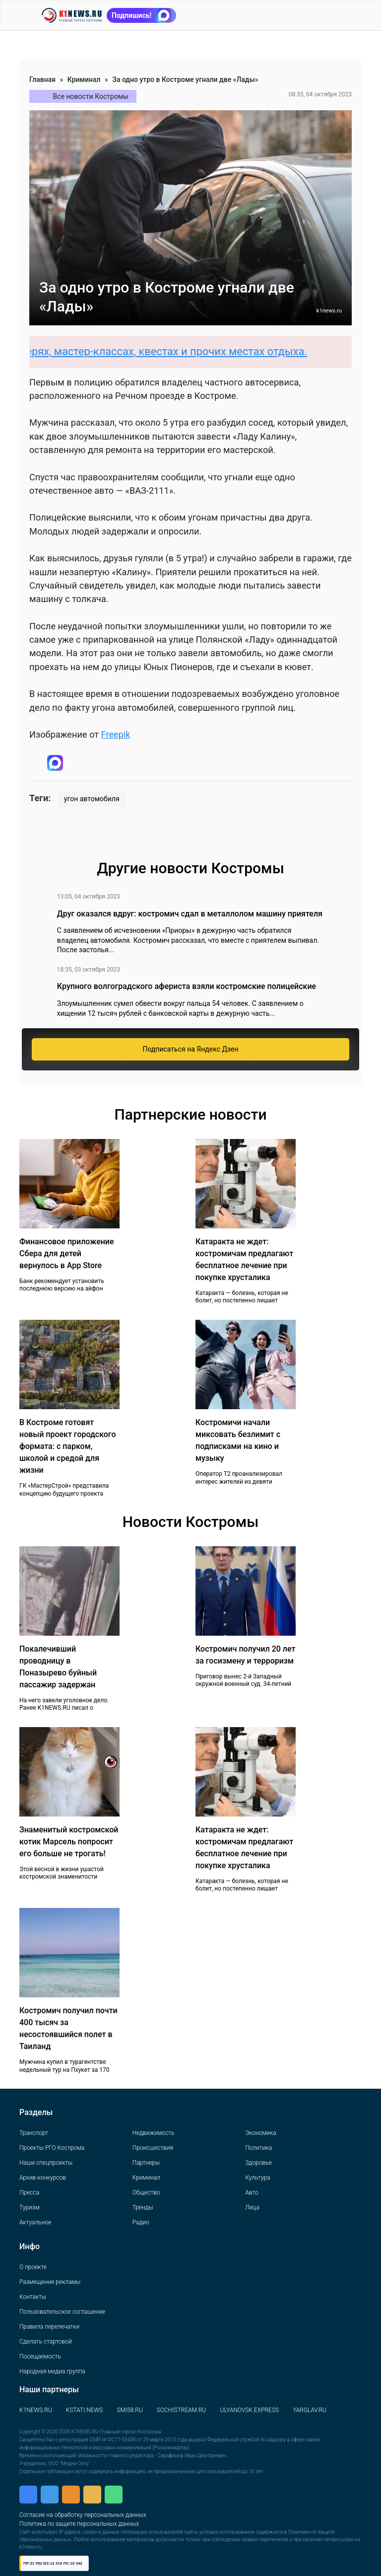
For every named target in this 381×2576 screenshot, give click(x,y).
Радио (140, 2222)
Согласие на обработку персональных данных (82, 2514)
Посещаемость (40, 2356)
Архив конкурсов (42, 2177)
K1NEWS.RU (35, 2410)
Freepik (115, 734)
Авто (251, 2192)
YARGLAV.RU (309, 2410)
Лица (252, 2207)
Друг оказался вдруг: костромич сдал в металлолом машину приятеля (189, 913)
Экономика (260, 2132)
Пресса (29, 2192)
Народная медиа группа (52, 2371)
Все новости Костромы (91, 96)
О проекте (33, 2267)
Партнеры (146, 2162)
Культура (257, 2177)
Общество (146, 2192)
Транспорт (33, 2132)
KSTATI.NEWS (84, 2410)
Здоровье (258, 2162)
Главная (42, 79)
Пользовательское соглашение (62, 2311)
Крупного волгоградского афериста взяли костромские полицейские (186, 986)
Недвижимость (153, 2132)
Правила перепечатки (49, 2326)
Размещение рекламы (49, 2281)
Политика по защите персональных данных (79, 2523)
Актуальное (35, 2222)
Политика (258, 2147)
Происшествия (152, 2147)
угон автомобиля (92, 799)
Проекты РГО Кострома (51, 2147)
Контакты (32, 2296)
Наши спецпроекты (45, 2162)
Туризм (29, 2207)
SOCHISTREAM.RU (181, 2410)
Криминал (84, 79)
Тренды (142, 2207)
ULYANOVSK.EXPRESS (249, 2410)
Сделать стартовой (45, 2341)
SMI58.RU (129, 2410)
